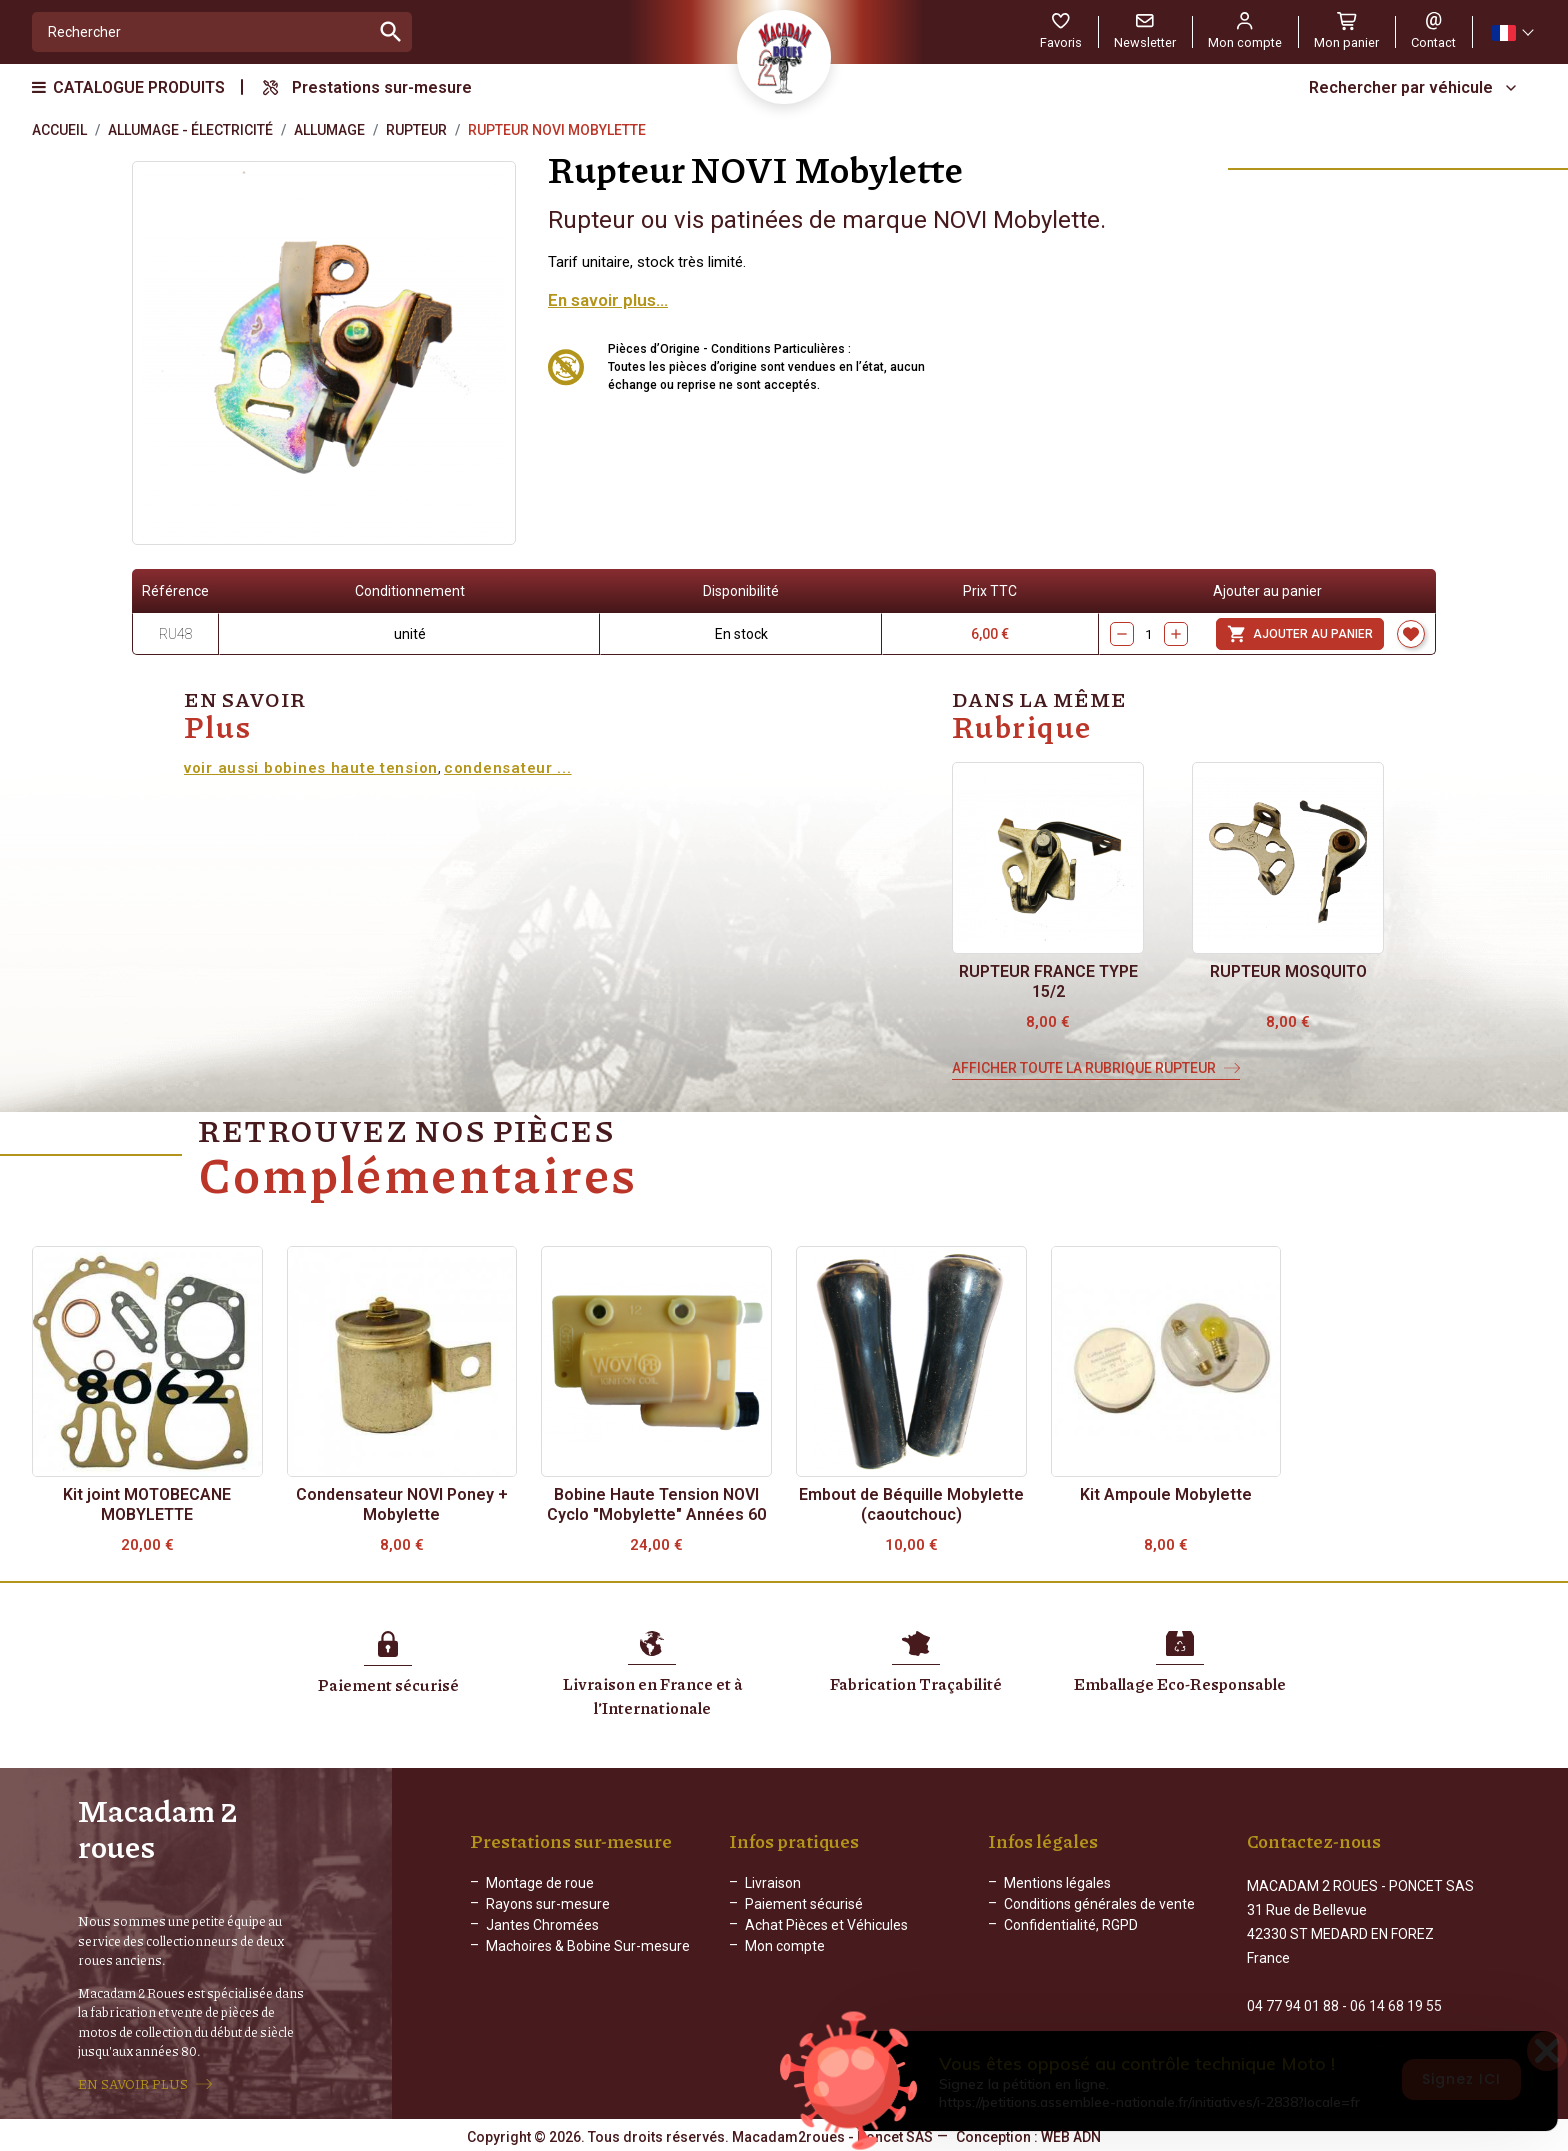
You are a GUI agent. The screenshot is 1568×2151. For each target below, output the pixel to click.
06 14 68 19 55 (1396, 1996)
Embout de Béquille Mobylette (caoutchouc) (911, 1504)
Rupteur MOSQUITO (1288, 971)
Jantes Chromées (542, 1933)
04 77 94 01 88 (1293, 1996)
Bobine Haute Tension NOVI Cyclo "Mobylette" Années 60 (656, 1504)
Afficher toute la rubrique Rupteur (1084, 1068)
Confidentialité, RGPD (1071, 1933)
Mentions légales (1057, 1891)
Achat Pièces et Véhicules (826, 1933)
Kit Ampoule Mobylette (1166, 1494)
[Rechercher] (201, 32)
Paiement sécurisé (804, 1912)
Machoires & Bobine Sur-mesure (588, 1954)
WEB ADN (1071, 2136)
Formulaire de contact (1316, 2038)
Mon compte (785, 1954)
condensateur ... (508, 768)
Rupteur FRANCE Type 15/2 (1048, 981)
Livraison (773, 1891)
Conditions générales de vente (1099, 1912)
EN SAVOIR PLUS (133, 2083)
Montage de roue (540, 1891)
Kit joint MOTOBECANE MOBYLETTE (147, 1504)
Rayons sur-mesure (548, 1912)
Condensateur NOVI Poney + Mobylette (402, 1504)
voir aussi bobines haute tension (311, 768)
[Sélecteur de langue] (1512, 32)
